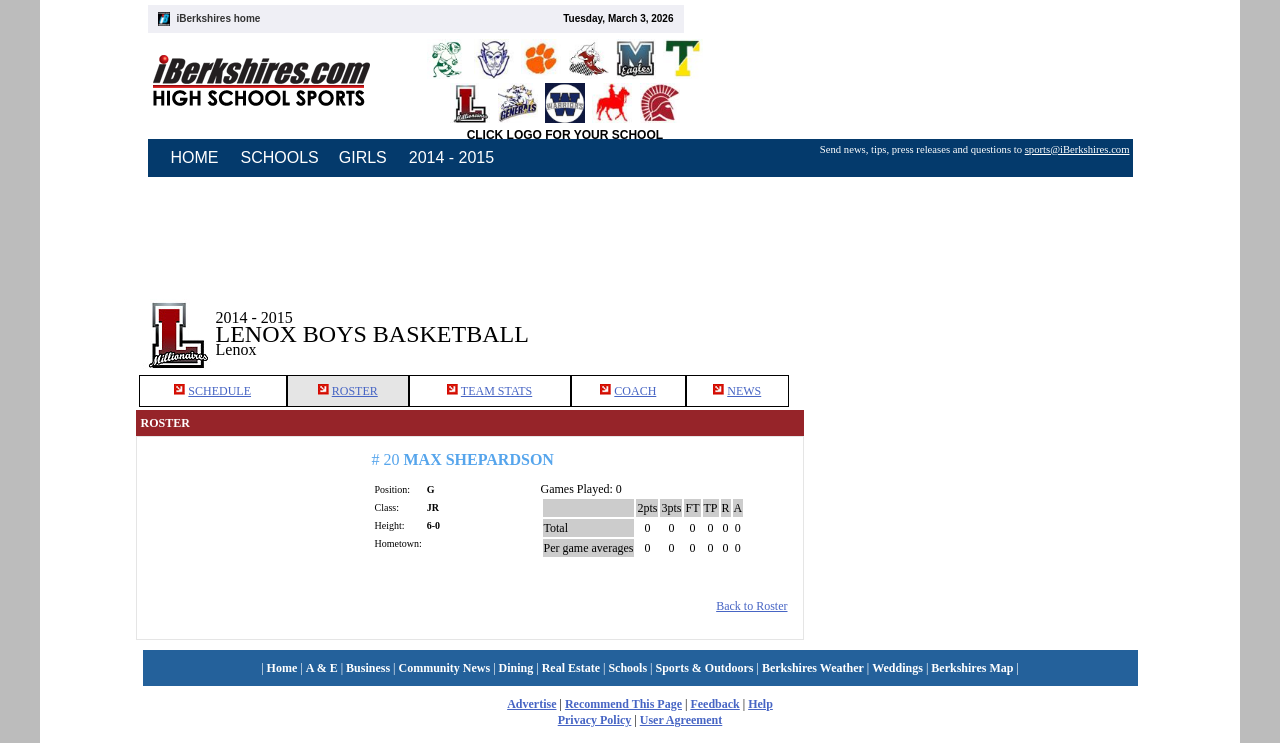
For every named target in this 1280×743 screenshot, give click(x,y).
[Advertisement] (974, 319)
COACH (635, 391)
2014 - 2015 (451, 157)
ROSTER (355, 391)
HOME (195, 157)
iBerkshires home (219, 18)
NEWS (744, 391)
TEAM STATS (496, 391)
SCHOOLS (280, 157)
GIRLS (363, 157)
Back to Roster (751, 606)
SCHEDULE (219, 391)
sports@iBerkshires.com (1077, 149)
